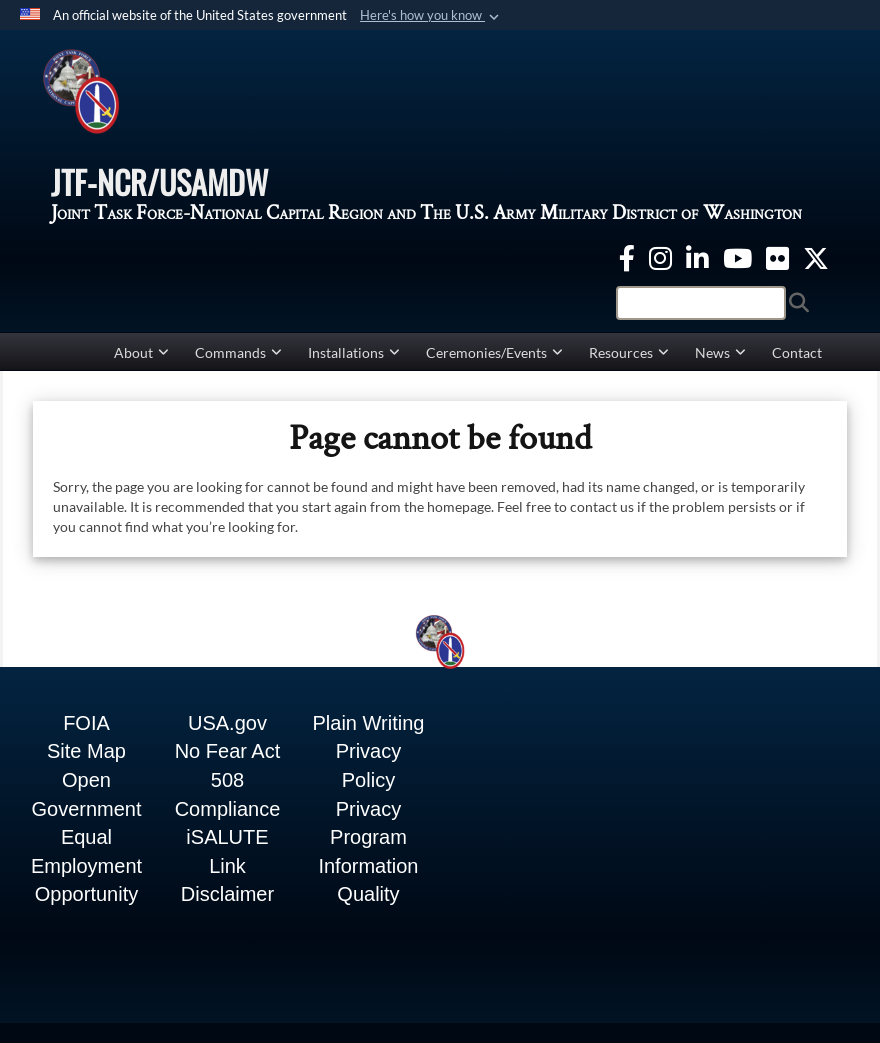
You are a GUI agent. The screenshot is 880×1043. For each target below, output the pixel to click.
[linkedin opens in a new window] (697, 255)
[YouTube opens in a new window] (737, 255)
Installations (354, 352)
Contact (797, 352)
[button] (431, 16)
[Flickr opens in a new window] (777, 255)
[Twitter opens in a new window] (816, 255)
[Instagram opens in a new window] (660, 255)
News (720, 352)
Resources (629, 352)
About (141, 352)
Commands (238, 352)
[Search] (701, 303)
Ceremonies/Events (494, 352)
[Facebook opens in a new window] (627, 255)
